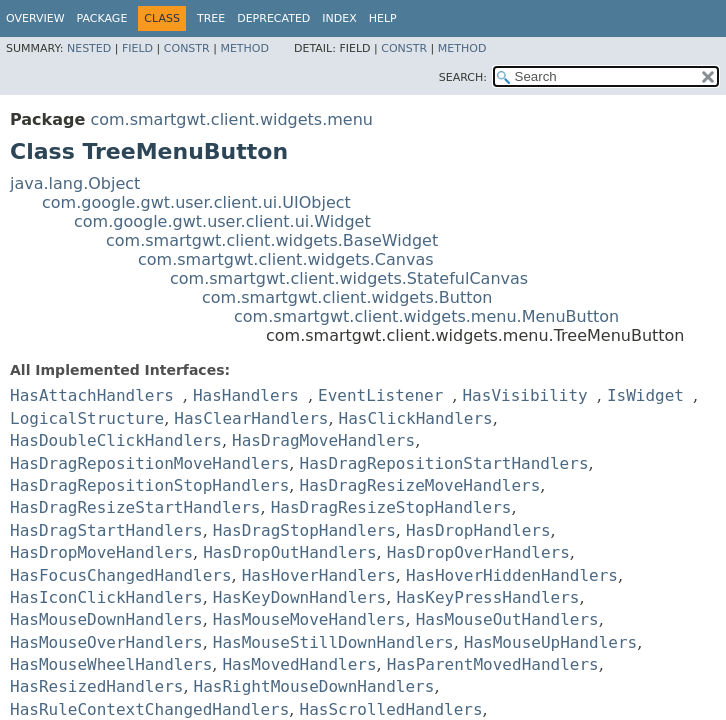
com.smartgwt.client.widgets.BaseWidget (272, 240)
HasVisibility (524, 395)
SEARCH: (463, 77)
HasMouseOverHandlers (106, 642)
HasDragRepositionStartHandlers (444, 463)
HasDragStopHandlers (304, 530)
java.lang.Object (75, 183)
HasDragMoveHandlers (323, 440)
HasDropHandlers (478, 530)
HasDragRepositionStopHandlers (149, 485)
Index (339, 18)
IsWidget (645, 395)
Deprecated (273, 18)
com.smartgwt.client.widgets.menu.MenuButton (426, 316)
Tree (211, 18)
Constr (187, 48)
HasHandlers (246, 395)
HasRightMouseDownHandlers (314, 686)
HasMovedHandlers (299, 664)
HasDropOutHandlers (289, 552)
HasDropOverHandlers (478, 552)
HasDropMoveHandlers (101, 552)
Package (102, 18)
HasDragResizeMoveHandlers (420, 485)
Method (244, 48)
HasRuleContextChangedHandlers (149, 709)
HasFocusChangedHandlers (121, 575)
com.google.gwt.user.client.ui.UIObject (196, 202)
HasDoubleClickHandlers (116, 440)
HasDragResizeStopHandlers (391, 507)
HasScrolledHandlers (391, 709)
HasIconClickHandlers (106, 597)
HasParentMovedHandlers (493, 664)
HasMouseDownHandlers (106, 619)
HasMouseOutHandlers (507, 619)
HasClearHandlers (251, 418)
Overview (35, 18)
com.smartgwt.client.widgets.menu (231, 119)
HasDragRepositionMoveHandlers (149, 463)
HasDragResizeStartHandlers (135, 507)
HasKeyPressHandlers (487, 597)
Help (383, 18)
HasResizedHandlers (96, 686)
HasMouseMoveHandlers (309, 619)
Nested (89, 48)
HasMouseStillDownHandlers (333, 642)
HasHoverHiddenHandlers (512, 575)
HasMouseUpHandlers (550, 642)
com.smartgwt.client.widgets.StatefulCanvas (349, 278)
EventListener (380, 395)
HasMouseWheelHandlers (111, 664)
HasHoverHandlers (319, 575)
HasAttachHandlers (92, 395)
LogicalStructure (87, 418)
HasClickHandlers (416, 418)
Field (137, 48)
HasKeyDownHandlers (299, 597)
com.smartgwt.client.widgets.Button (347, 297)
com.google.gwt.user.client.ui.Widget (222, 221)
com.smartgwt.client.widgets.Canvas (286, 259)
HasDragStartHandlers (106, 530)
